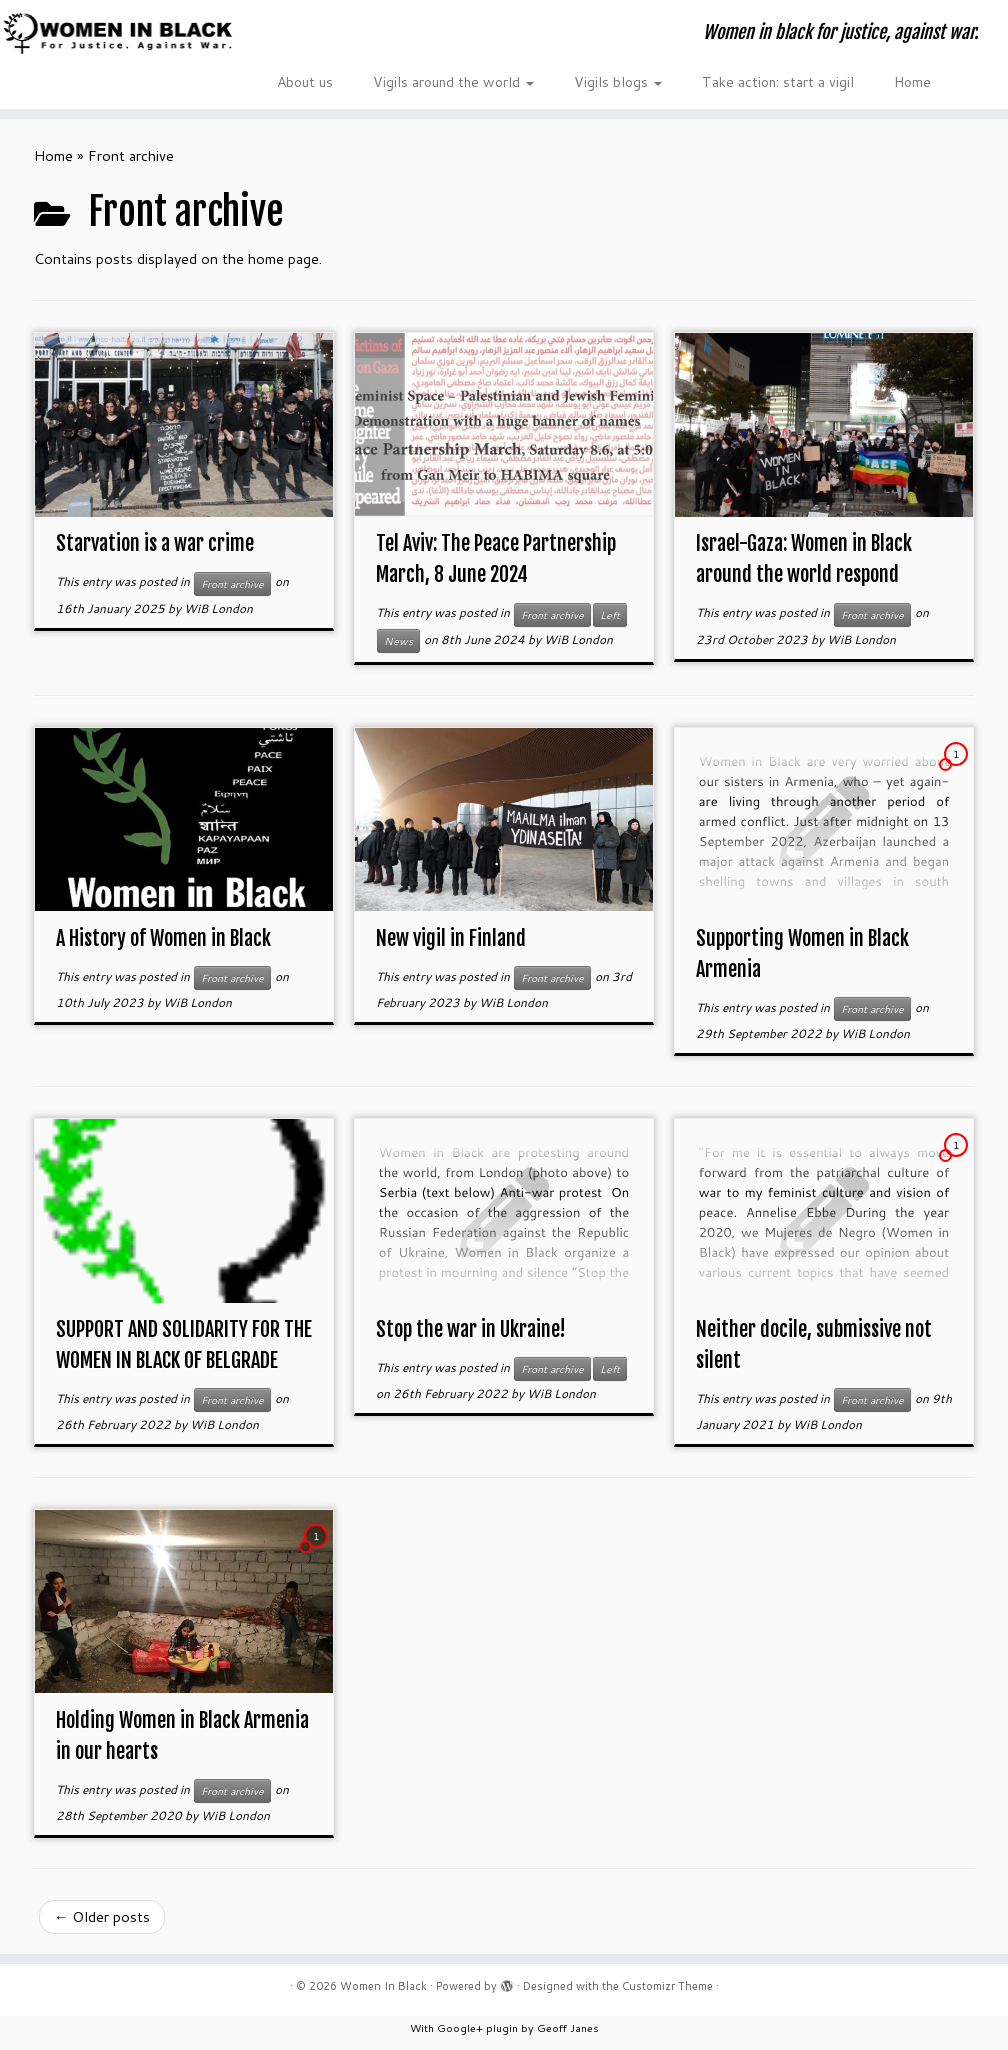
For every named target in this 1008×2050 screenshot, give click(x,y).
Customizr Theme (667, 1986)
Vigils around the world (453, 82)
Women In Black (383, 1986)
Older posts (102, 1916)
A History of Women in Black (163, 938)
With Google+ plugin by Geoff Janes (504, 2027)
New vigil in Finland (451, 938)
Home (912, 82)
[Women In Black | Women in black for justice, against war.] (118, 33)
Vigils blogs (618, 82)
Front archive (232, 584)
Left (610, 615)
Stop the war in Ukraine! (471, 1329)
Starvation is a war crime (155, 543)
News (398, 641)
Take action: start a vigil (778, 82)
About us (305, 82)
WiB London (218, 608)
